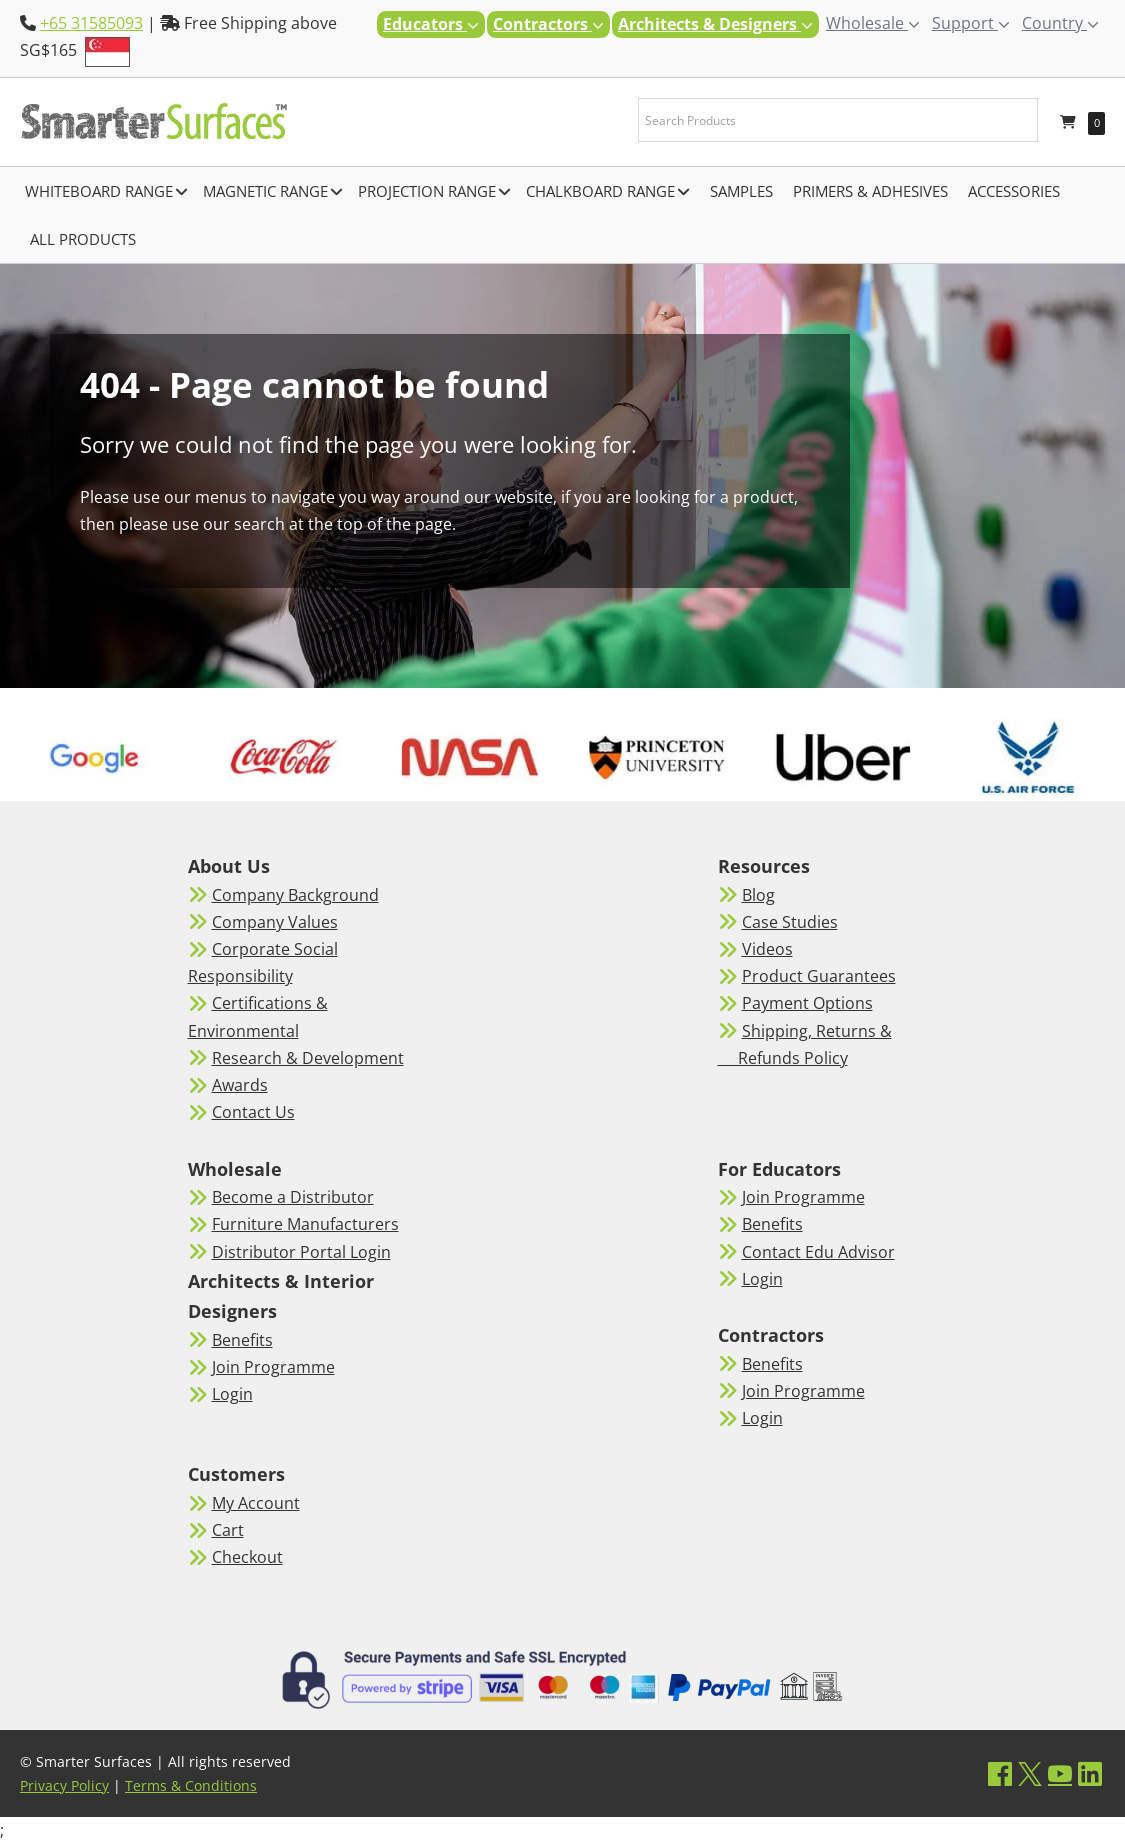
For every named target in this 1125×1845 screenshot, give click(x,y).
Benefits (242, 1340)
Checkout (247, 1557)
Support (971, 23)
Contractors (548, 24)
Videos (767, 949)
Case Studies (790, 922)
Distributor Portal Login (301, 1252)
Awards (240, 1085)
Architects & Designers (715, 24)
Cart (228, 1530)
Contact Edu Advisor (818, 1252)
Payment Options (807, 1003)
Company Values (275, 922)
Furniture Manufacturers (305, 1224)
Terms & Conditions (191, 1785)
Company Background (295, 895)
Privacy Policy (64, 1785)
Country (1060, 23)
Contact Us (253, 1112)
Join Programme (273, 1367)
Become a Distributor (293, 1197)
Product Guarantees (819, 976)
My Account (256, 1503)
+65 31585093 (91, 23)
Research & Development (308, 1058)
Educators (431, 24)
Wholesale (873, 23)
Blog (758, 895)
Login (232, 1394)
